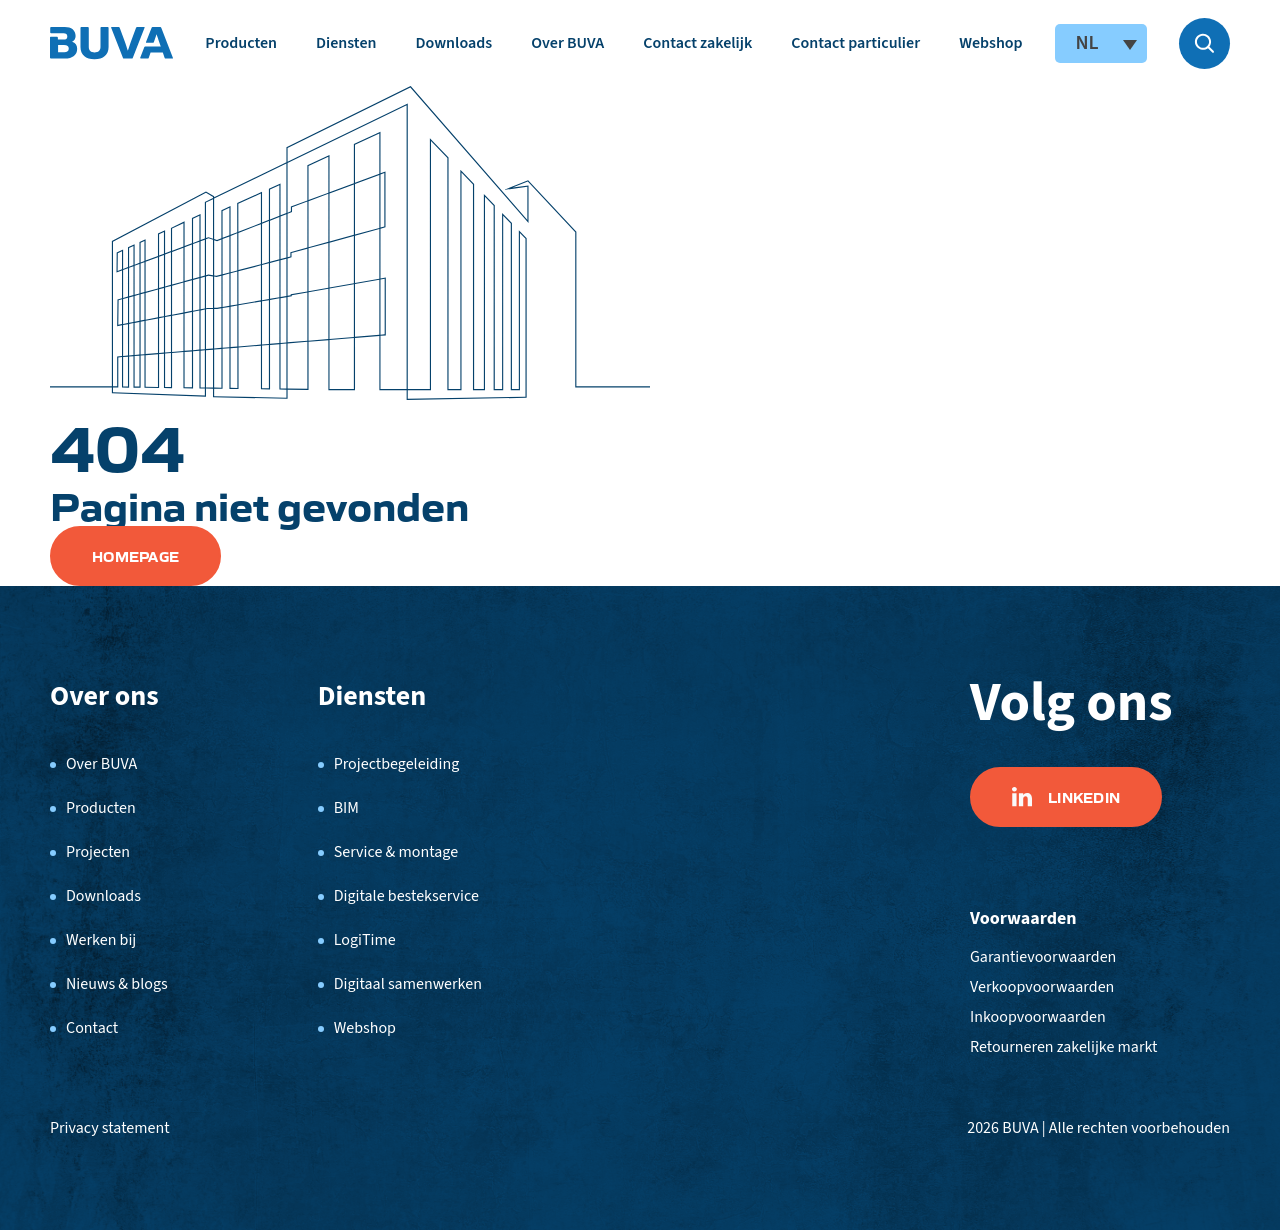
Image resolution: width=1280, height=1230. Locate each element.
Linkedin (1066, 797)
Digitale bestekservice (406, 896)
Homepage (135, 556)
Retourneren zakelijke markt (1063, 1047)
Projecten (98, 852)
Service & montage (396, 852)
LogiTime (365, 940)
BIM (346, 808)
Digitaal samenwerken (408, 984)
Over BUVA (567, 43)
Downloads (453, 43)
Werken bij (101, 940)
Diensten (346, 43)
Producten (241, 43)
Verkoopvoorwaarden (1042, 987)
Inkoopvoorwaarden (1038, 1017)
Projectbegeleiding (397, 764)
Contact (92, 1028)
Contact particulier (855, 43)
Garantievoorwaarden (1043, 957)
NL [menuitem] (1086, 43)
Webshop (991, 43)
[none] (1101, 43)
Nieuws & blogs (117, 984)
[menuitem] (1101, 43)
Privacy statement (110, 1128)
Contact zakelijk (697, 43)
